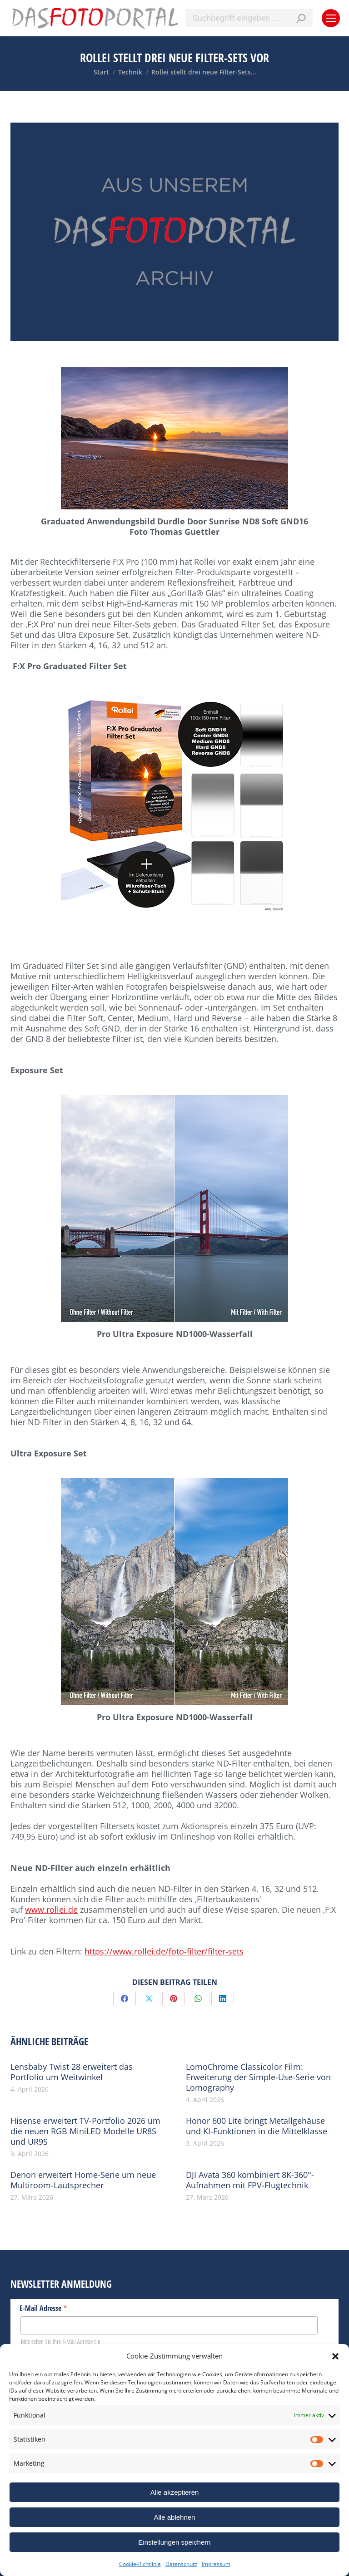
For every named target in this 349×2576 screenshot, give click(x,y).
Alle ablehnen (174, 2517)
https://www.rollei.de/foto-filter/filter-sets (164, 1951)
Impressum (216, 2564)
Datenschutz (181, 2564)
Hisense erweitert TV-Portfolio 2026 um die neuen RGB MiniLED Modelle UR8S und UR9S (85, 2131)
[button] (335, 2356)
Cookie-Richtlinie (140, 2564)
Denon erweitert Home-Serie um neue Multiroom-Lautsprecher (83, 2180)
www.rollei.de (51, 1909)
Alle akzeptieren (174, 2492)
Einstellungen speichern (174, 2542)
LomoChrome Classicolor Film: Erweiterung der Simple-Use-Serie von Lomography (258, 2077)
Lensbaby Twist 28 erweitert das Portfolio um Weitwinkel (71, 2072)
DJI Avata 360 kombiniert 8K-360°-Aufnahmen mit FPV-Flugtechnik (250, 2180)
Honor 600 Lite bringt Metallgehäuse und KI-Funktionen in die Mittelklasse (256, 2126)
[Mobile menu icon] (331, 18)
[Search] (249, 18)
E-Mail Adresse (43, 2307)
